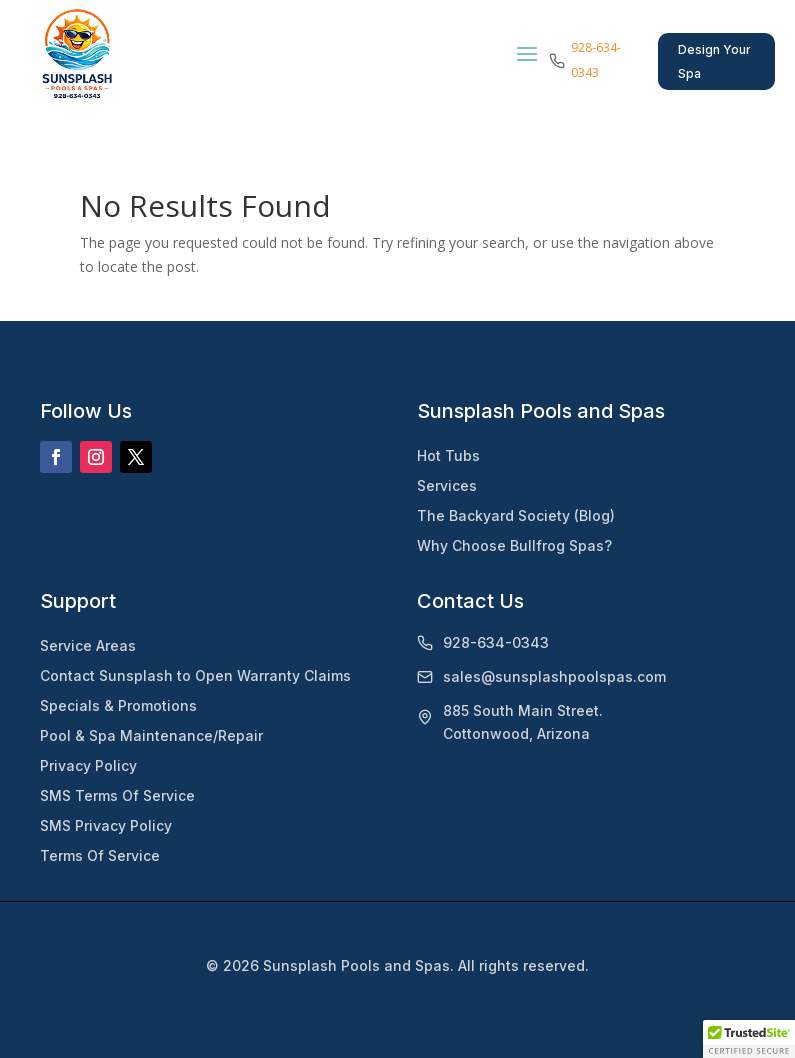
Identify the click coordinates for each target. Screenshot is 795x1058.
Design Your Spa (714, 61)
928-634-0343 (496, 642)
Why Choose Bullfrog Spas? (514, 545)
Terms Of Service (100, 855)
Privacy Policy (88, 765)
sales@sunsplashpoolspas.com (554, 676)
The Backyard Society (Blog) (516, 515)
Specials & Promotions (118, 705)
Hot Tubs (448, 455)
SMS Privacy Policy (106, 825)
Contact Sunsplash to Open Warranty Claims (195, 675)
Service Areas (88, 645)
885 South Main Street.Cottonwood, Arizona (523, 722)
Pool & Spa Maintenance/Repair (151, 735)
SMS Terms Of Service (117, 795)
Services (447, 485)
